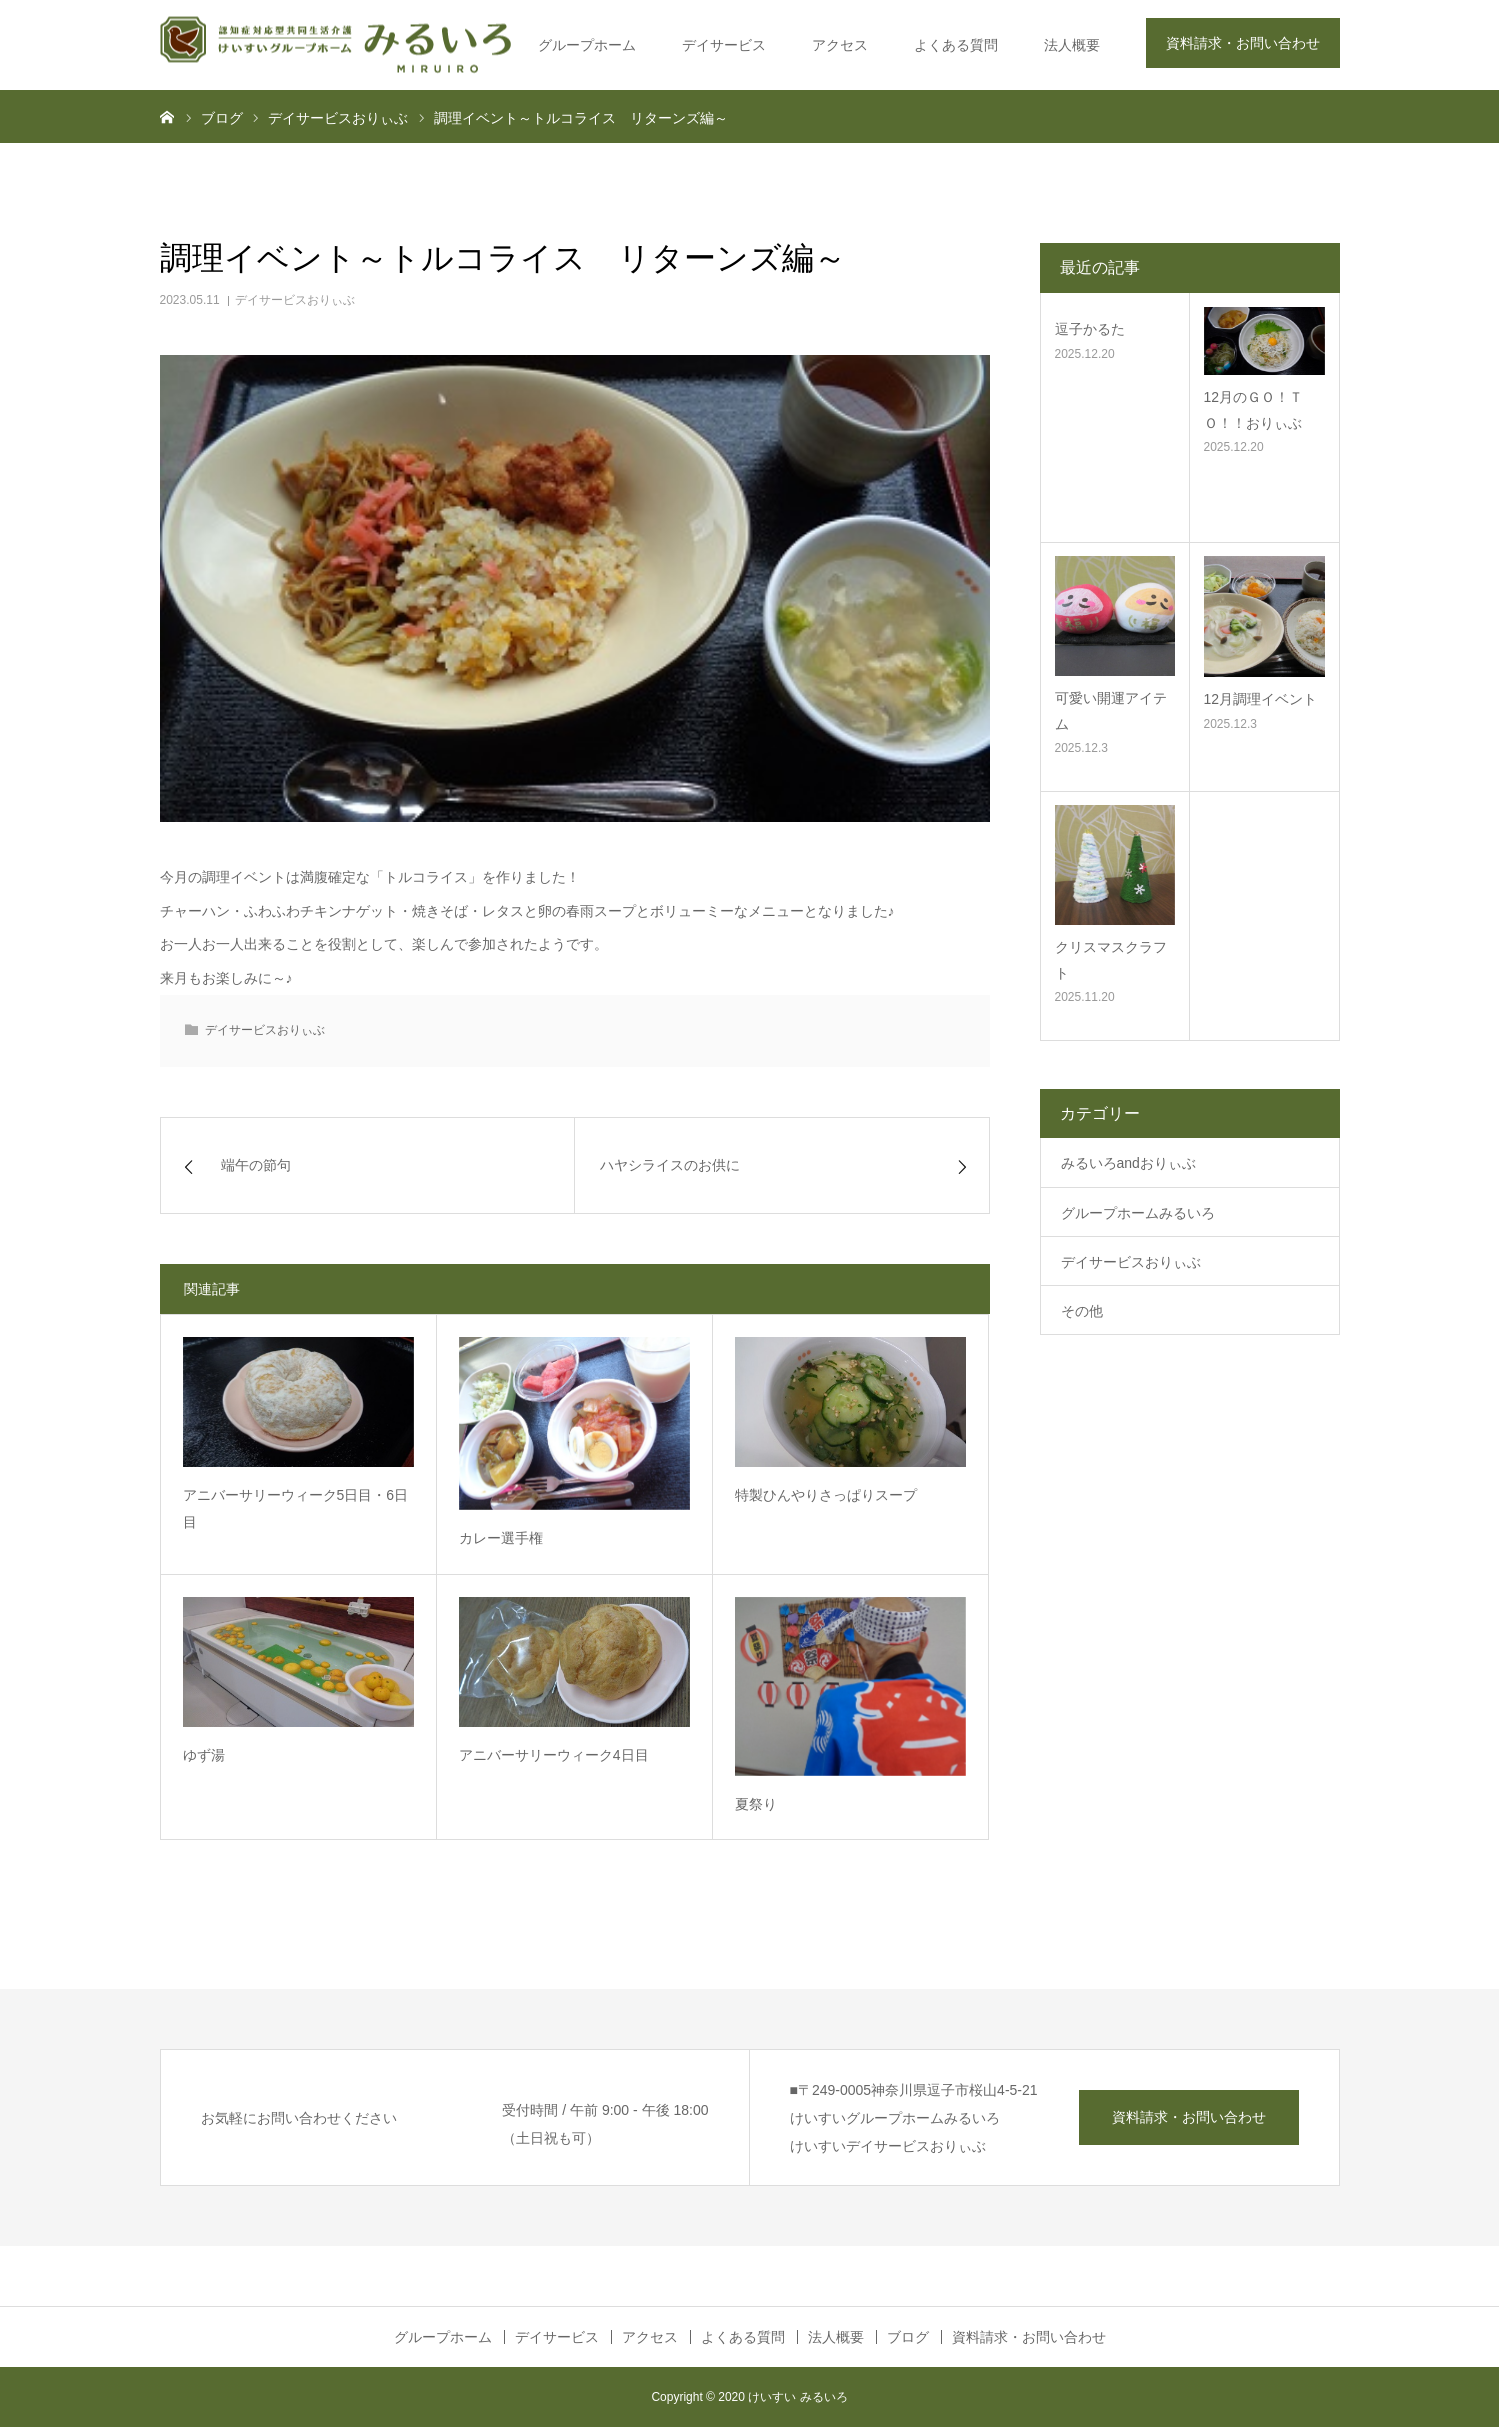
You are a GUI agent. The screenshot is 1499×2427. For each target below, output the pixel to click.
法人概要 (1072, 45)
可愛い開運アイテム (1111, 710)
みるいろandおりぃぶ (1128, 1163)
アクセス (840, 45)
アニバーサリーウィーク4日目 (554, 1755)
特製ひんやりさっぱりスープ (826, 1495)
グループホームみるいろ (1138, 1213)
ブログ (908, 2337)
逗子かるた (1090, 329)
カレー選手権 (501, 1538)
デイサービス (724, 45)
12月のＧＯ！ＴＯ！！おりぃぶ (1254, 409)
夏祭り (756, 1804)
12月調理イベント (1261, 699)
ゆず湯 (204, 1755)
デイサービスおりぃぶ (295, 300)
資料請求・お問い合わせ (1243, 43)
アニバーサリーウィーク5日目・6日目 (296, 1508)
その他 (1082, 1311)
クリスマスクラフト (1111, 959)
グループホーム (587, 45)
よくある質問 (956, 45)
